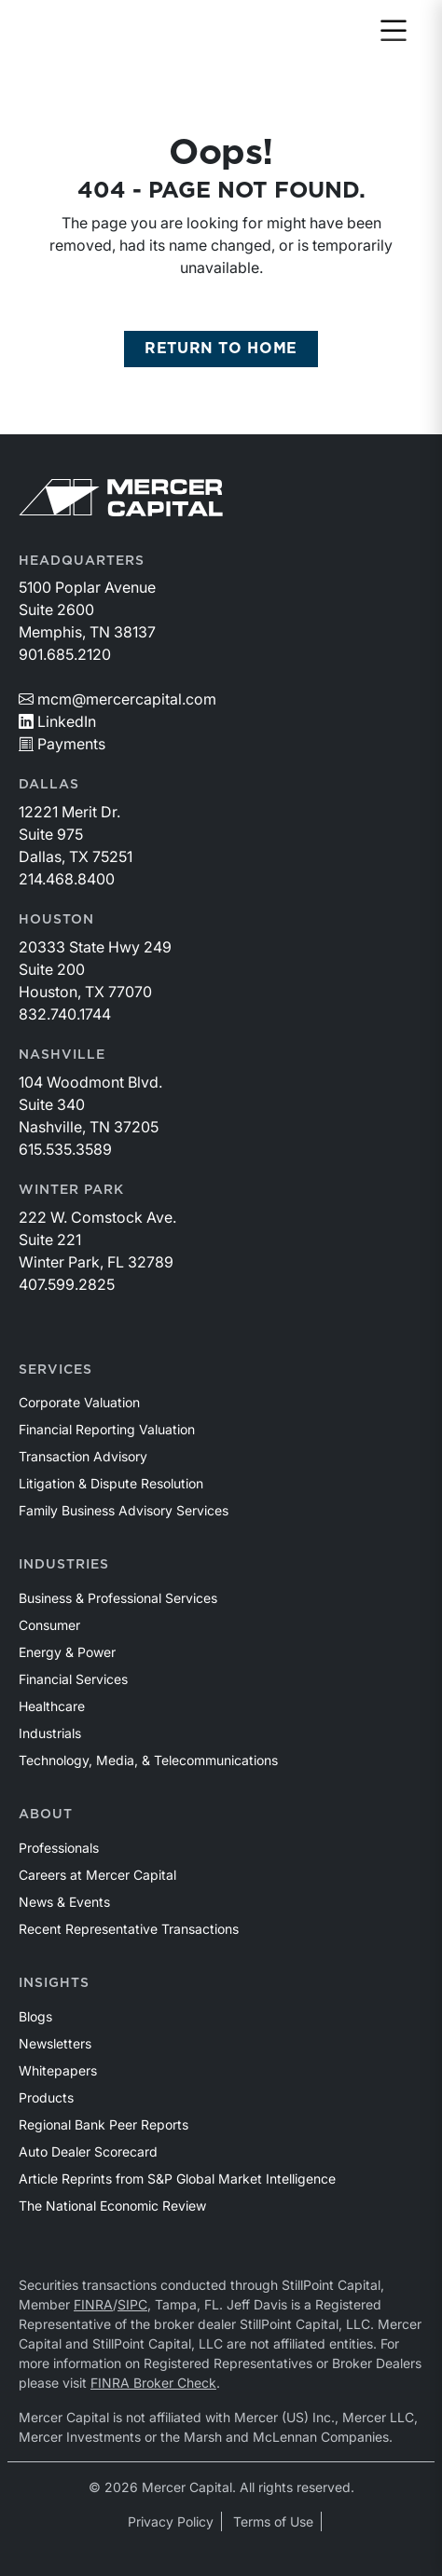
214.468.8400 (67, 879)
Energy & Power (67, 1652)
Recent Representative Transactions (129, 1929)
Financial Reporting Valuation (107, 1429)
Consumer (49, 1625)
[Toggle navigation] (393, 31)
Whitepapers (58, 2070)
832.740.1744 (65, 1014)
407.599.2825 (67, 1284)
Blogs (35, 2016)
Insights (54, 1983)
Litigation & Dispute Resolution (111, 1483)
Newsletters (55, 2043)
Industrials (50, 1733)
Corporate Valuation (79, 1402)
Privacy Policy (171, 2521)
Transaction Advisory (83, 1456)
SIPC (132, 2304)
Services (55, 1370)
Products (46, 2097)
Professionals (59, 1848)
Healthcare (52, 1706)
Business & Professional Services (118, 1598)
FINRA (93, 2304)
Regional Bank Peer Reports (103, 2124)
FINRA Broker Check (153, 2383)
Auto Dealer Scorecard (88, 2151)
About (46, 1814)
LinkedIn (57, 721)
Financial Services (73, 1679)
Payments (62, 743)
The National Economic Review (112, 2205)
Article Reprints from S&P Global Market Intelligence (177, 2178)
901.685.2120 (65, 654)
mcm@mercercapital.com (117, 699)
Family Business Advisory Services (123, 1510)
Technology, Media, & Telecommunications (148, 1760)
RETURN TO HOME (221, 348)
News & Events (64, 1902)
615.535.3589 (65, 1149)
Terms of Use (273, 2521)
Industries (64, 1564)
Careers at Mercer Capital (97, 1875)
